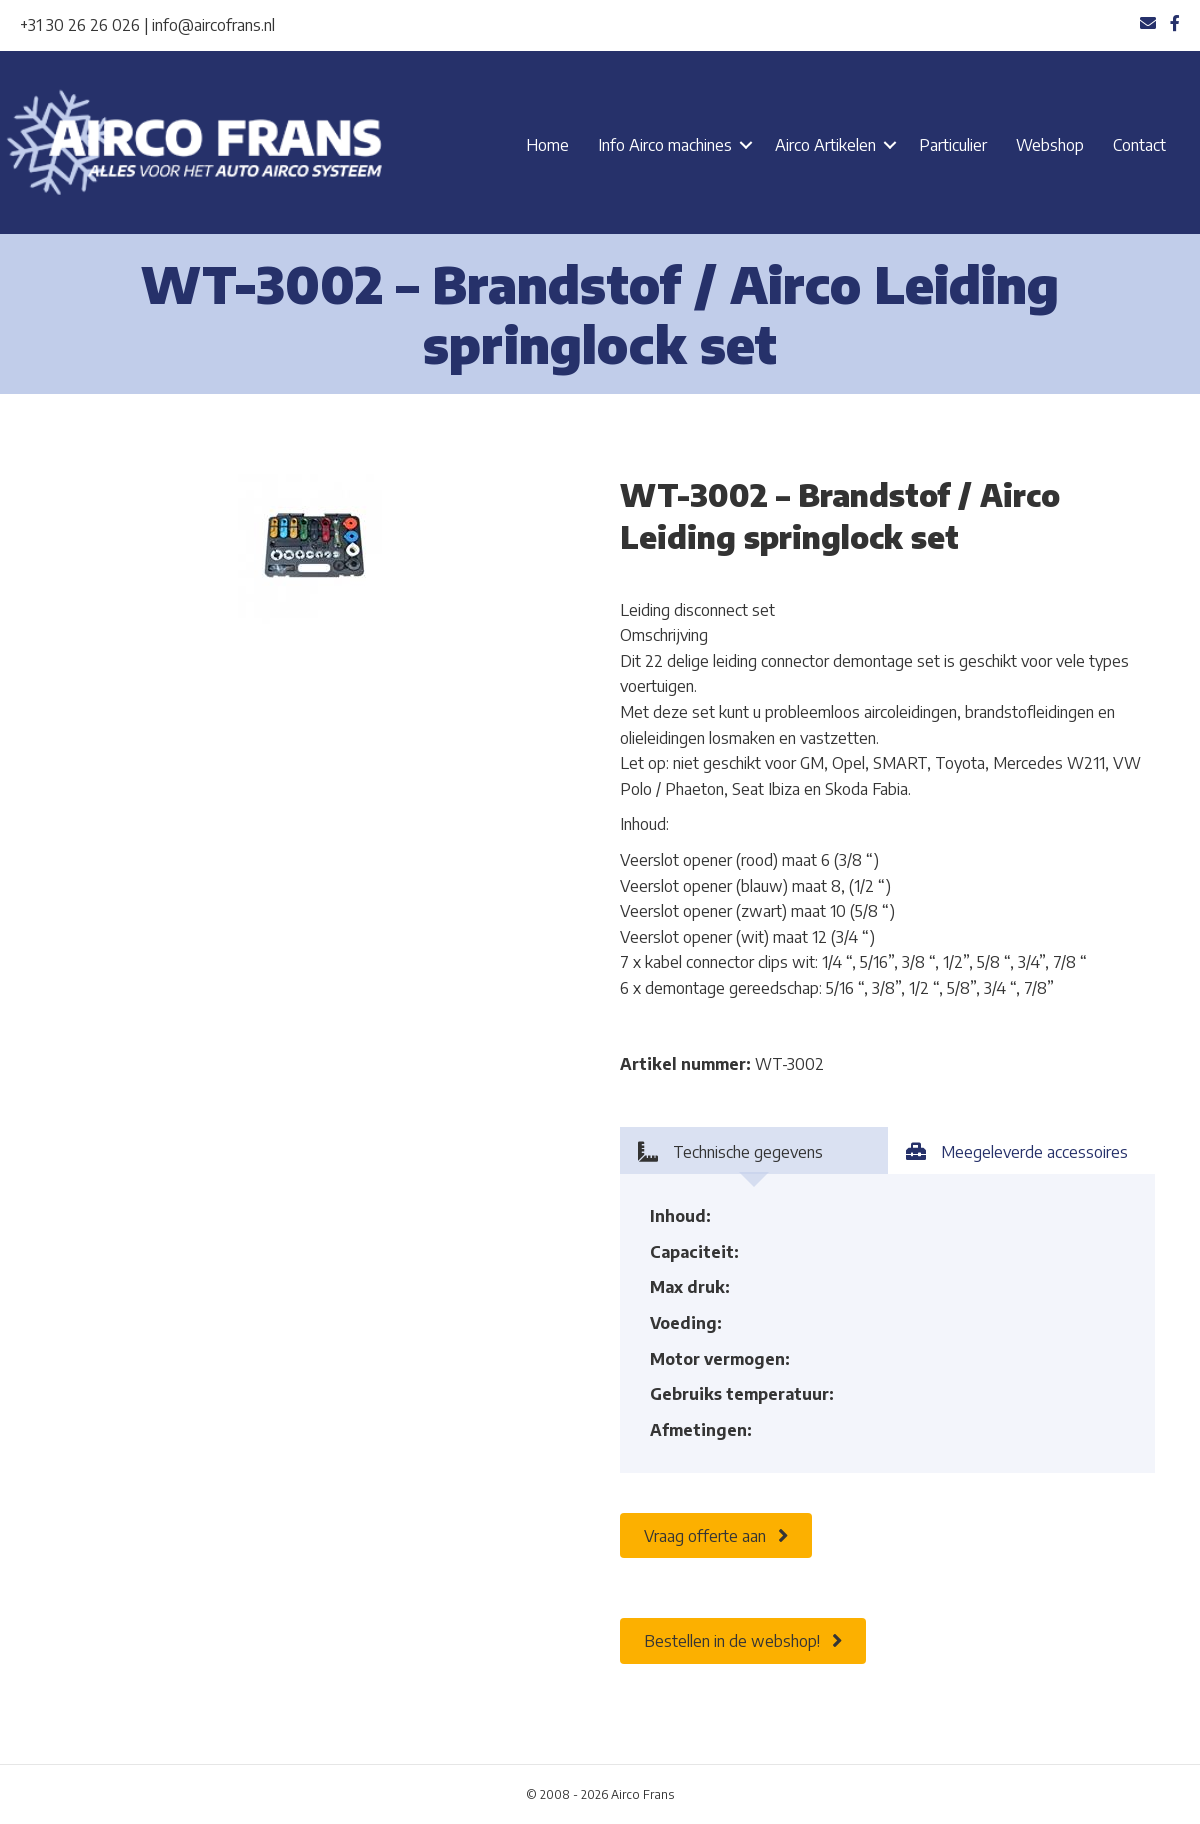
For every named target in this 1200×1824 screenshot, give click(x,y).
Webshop (1050, 145)
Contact (1139, 145)
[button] (746, 145)
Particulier (953, 145)
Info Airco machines (665, 145)
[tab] (754, 1150)
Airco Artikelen (825, 145)
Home (547, 145)
